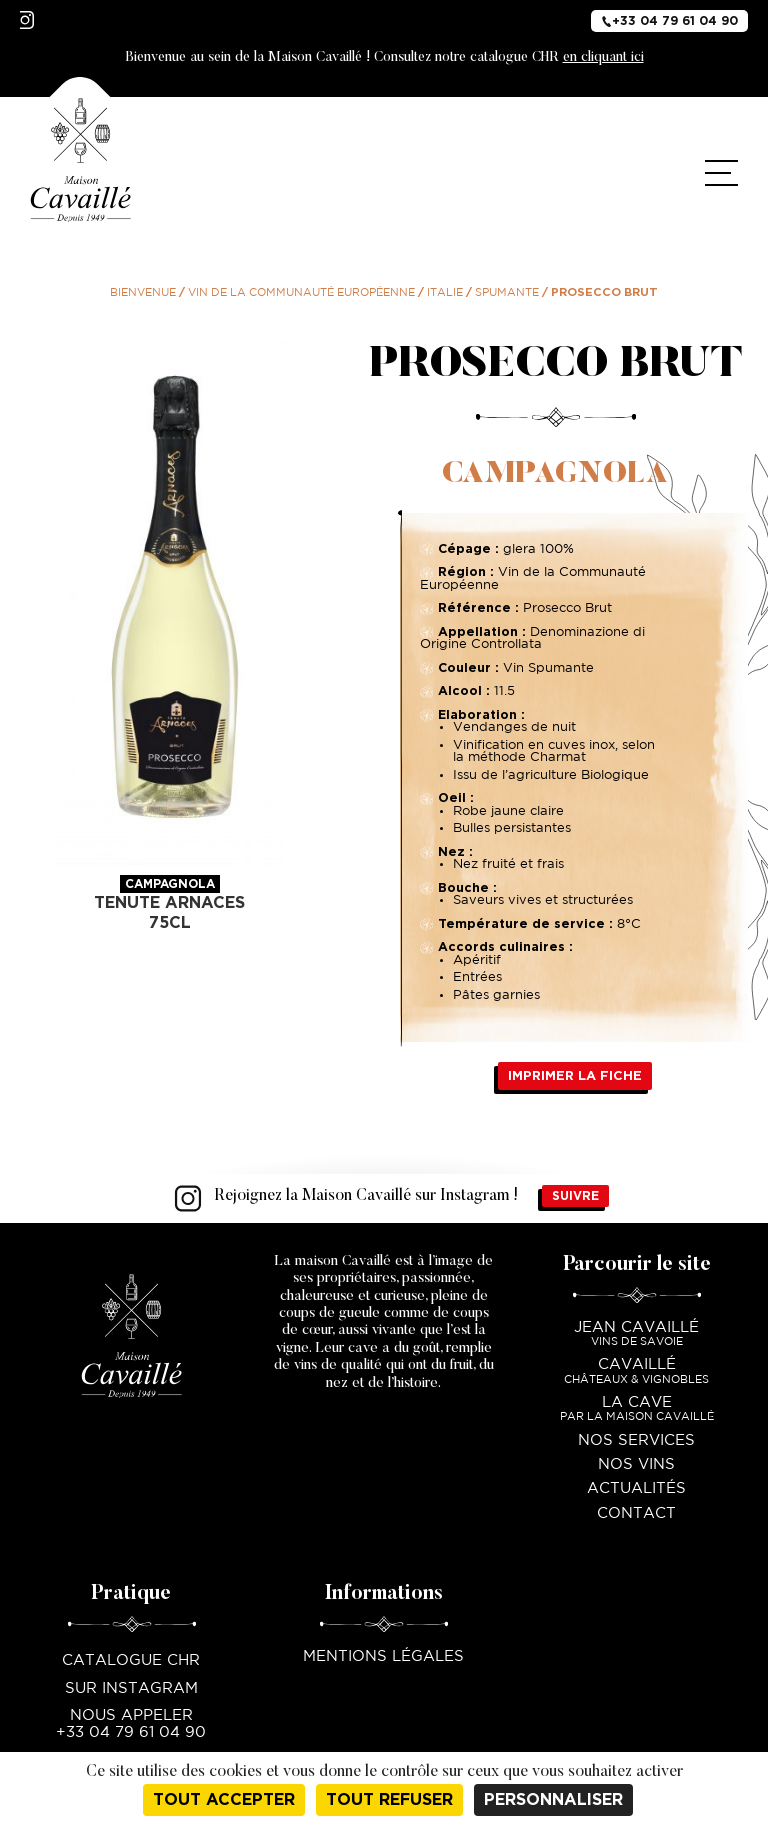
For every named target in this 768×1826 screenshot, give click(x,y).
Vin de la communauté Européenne (301, 293)
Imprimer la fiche (575, 1075)
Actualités (636, 1488)
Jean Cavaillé (636, 1335)
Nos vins (636, 1464)
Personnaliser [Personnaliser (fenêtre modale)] (553, 1799)
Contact (636, 1513)
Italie (445, 293)
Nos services (636, 1440)
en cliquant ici (603, 58)
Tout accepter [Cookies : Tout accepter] (224, 1799)
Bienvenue (143, 293)
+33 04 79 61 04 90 (669, 20)
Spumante (507, 293)
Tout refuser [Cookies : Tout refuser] (389, 1799)
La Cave (636, 1410)
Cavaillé (636, 1372)
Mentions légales (383, 1656)
